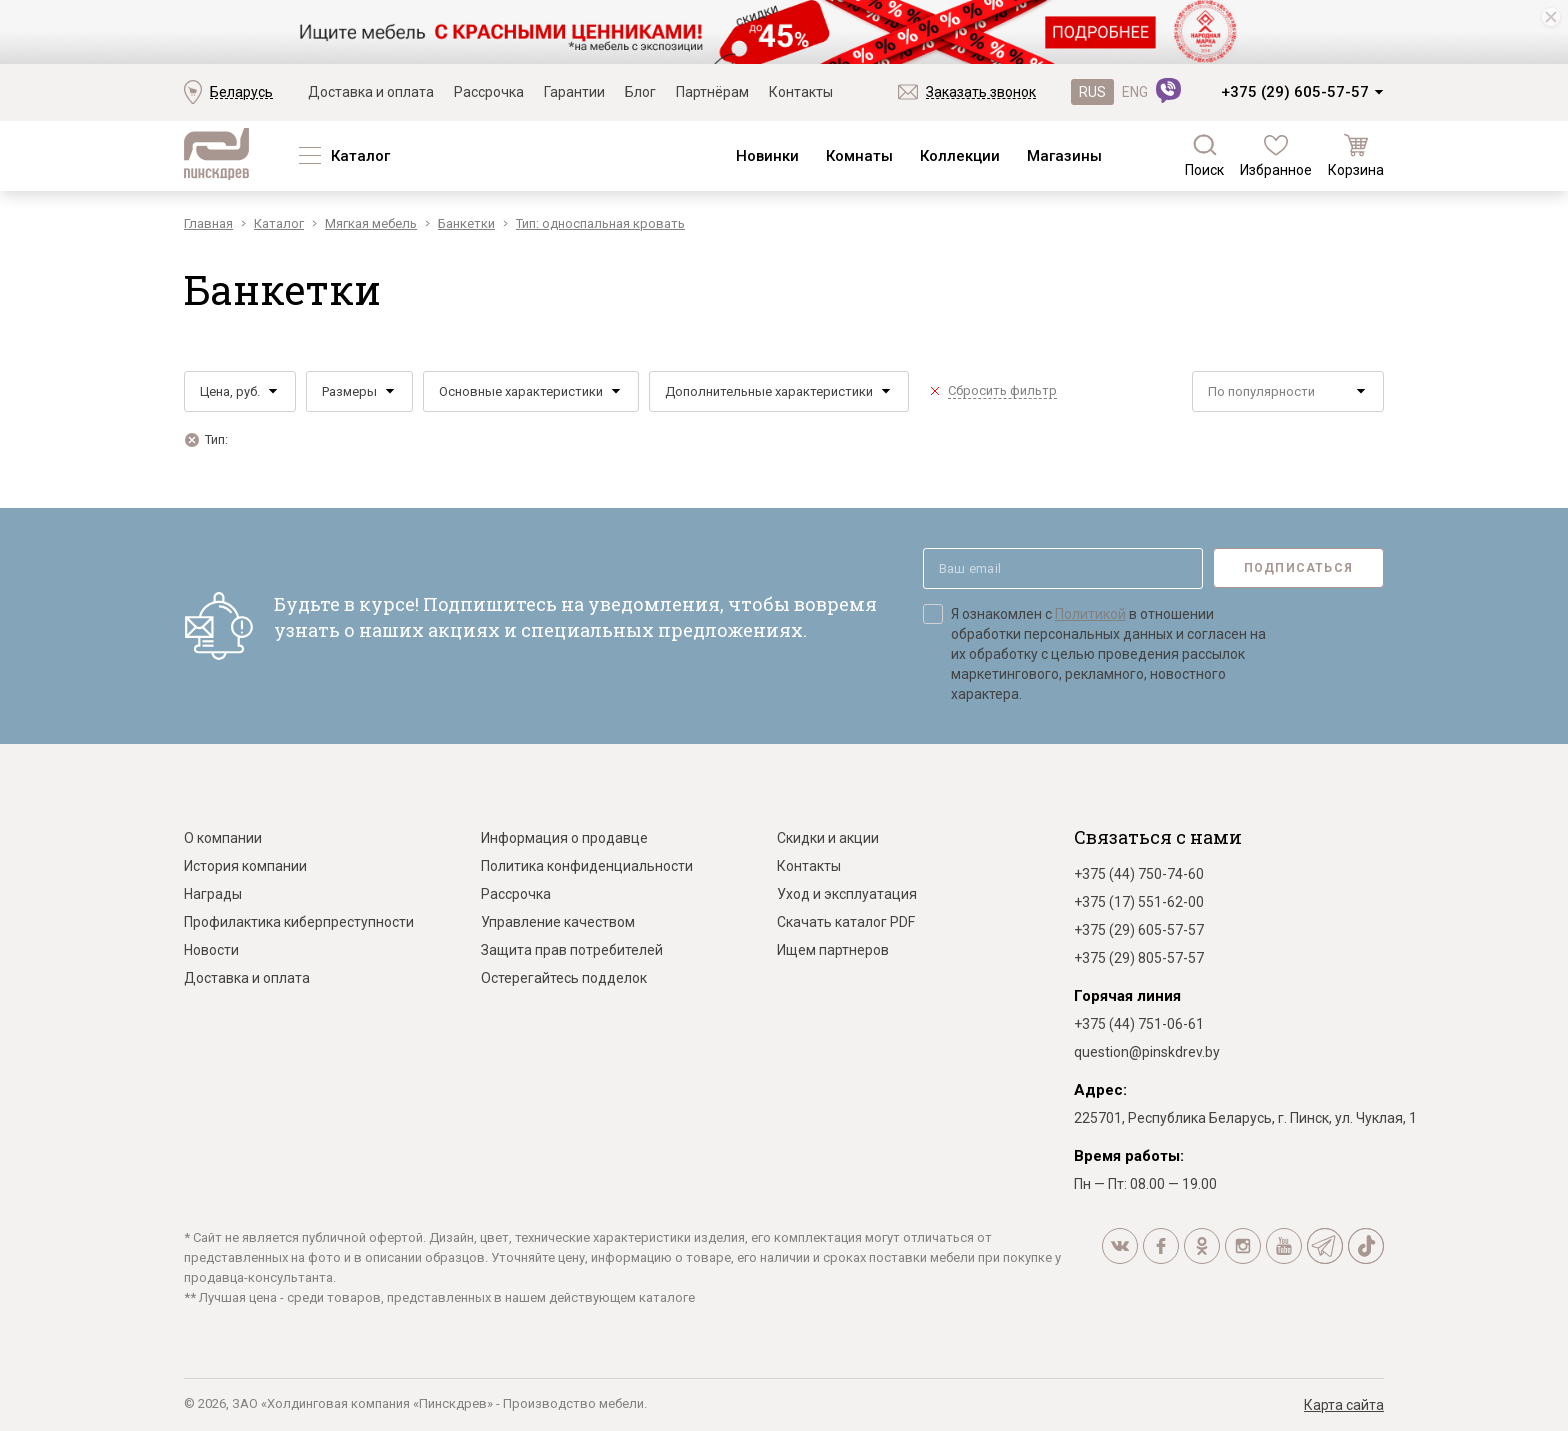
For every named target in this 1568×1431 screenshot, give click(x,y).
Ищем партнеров (833, 950)
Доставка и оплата (371, 92)
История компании (245, 866)
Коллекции (960, 156)
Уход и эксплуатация (847, 894)
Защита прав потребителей (572, 950)
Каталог (360, 156)
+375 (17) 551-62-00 (1139, 902)
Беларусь (241, 92)
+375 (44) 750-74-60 (1139, 874)
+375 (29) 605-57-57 (1295, 92)
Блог (640, 92)
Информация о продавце (564, 838)
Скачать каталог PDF (846, 922)
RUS (1092, 92)
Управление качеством (558, 922)
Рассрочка (489, 92)
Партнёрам (712, 92)
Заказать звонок (981, 92)
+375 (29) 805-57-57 (1139, 958)
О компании (223, 838)
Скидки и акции (828, 838)
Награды (213, 894)
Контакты (801, 92)
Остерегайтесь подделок (564, 978)
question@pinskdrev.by (1147, 1052)
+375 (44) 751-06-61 (1139, 1024)
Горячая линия (1127, 996)
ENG (1135, 92)
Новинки (767, 156)
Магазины (1064, 156)
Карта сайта (1344, 1405)
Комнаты (859, 156)
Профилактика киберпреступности (299, 922)
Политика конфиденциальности (587, 866)
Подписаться (1298, 568)
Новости (211, 950)
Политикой (1090, 614)
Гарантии (574, 92)
